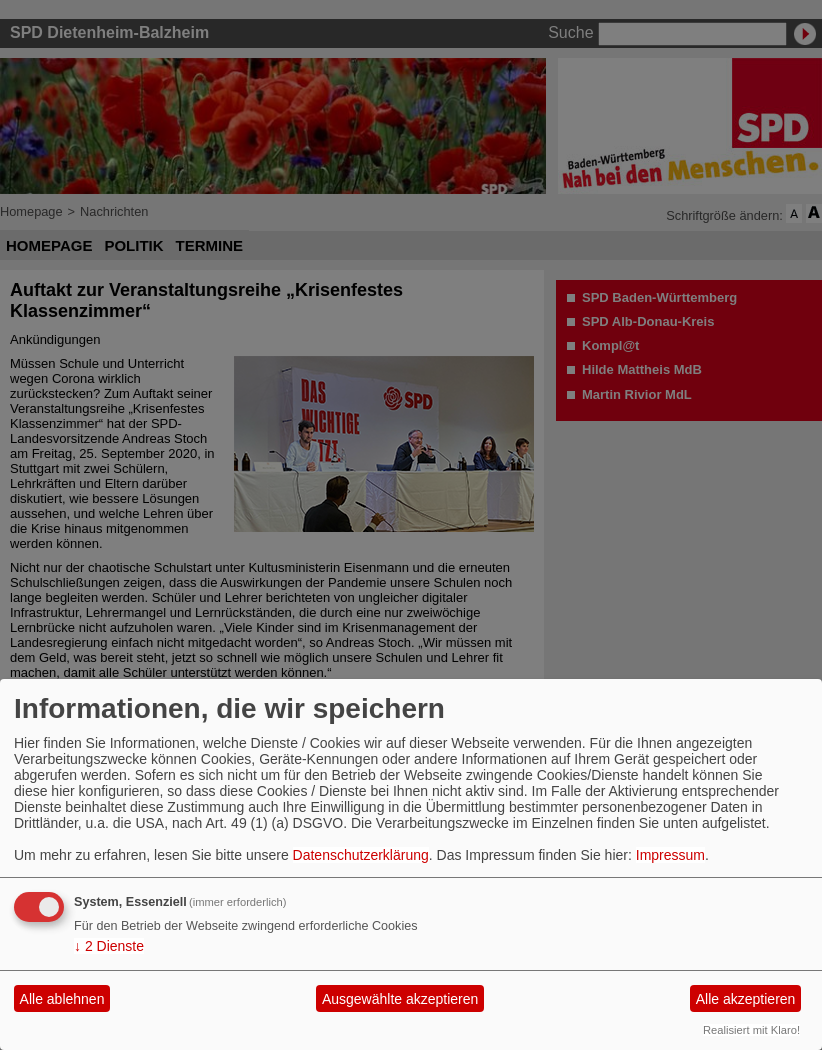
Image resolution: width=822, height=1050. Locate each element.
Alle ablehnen (62, 999)
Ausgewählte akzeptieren (400, 999)
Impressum (670, 855)
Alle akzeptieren (746, 999)
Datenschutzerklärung (361, 855)
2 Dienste (109, 946)
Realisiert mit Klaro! (751, 1030)
